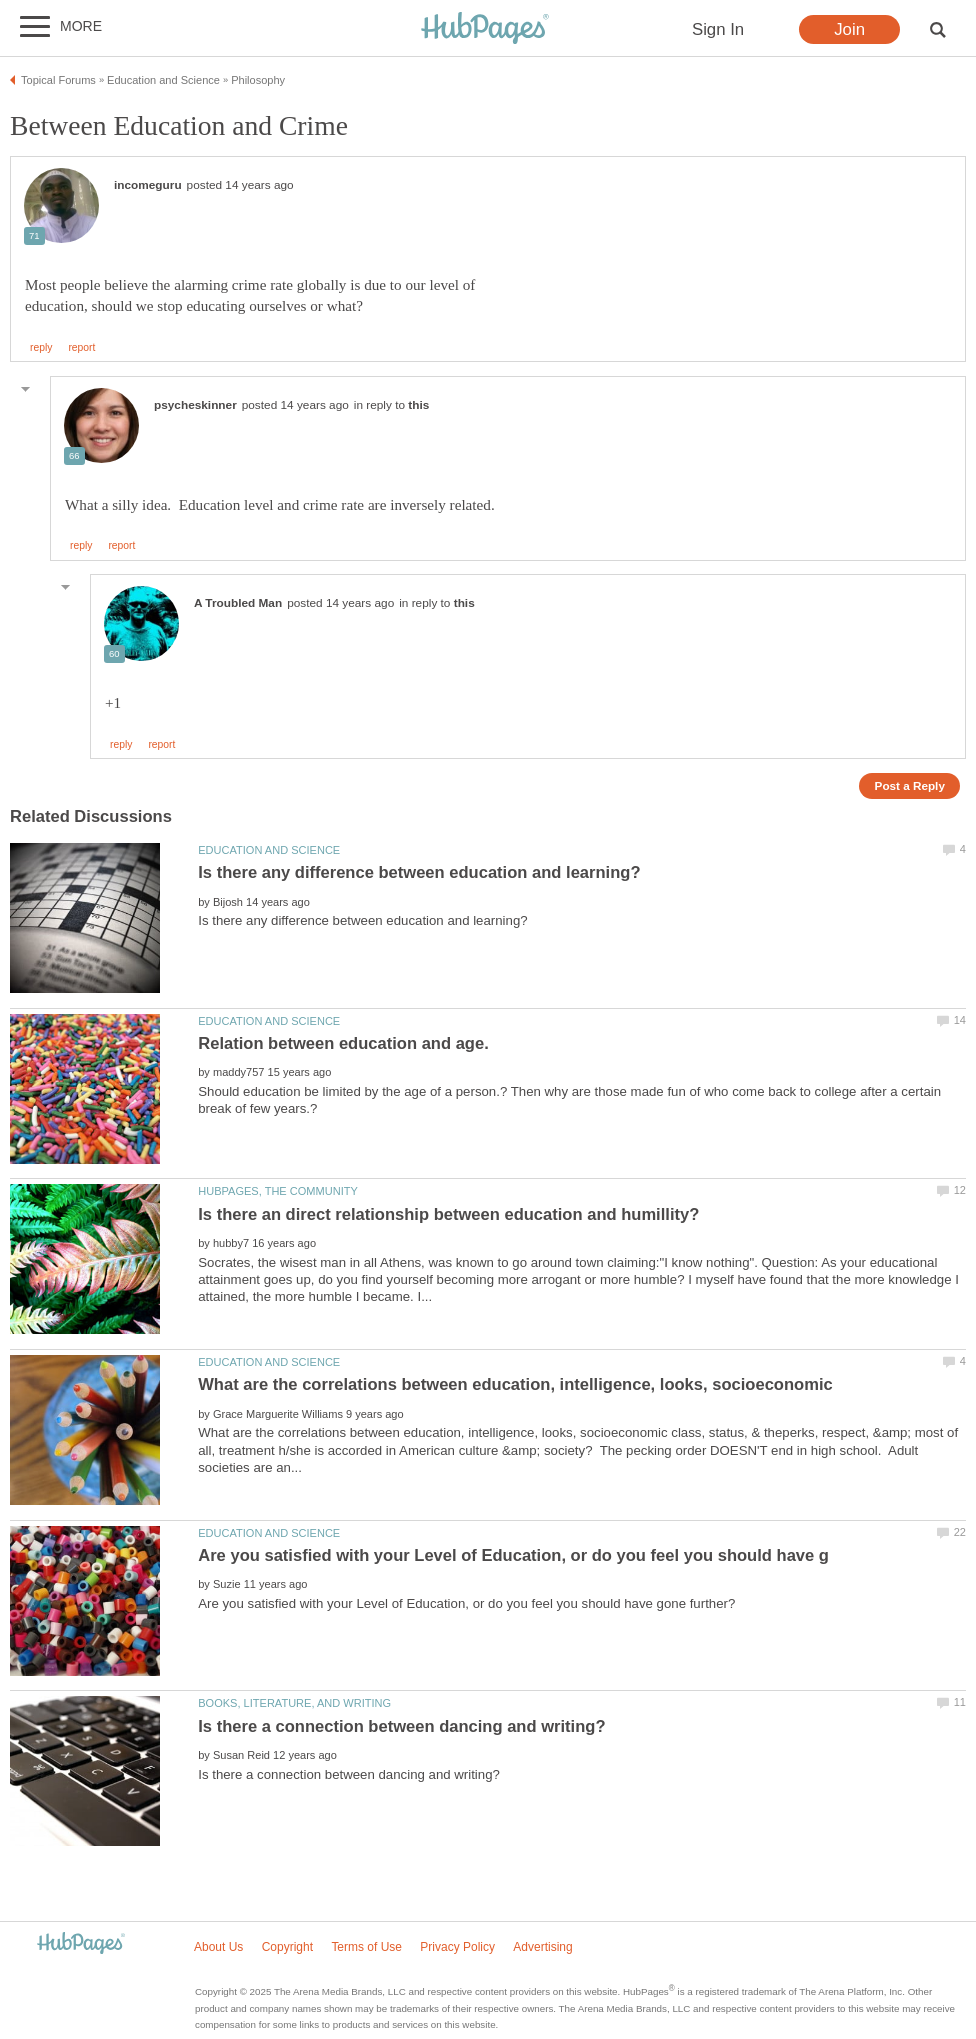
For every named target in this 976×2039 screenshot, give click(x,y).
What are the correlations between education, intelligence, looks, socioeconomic (515, 1384)
